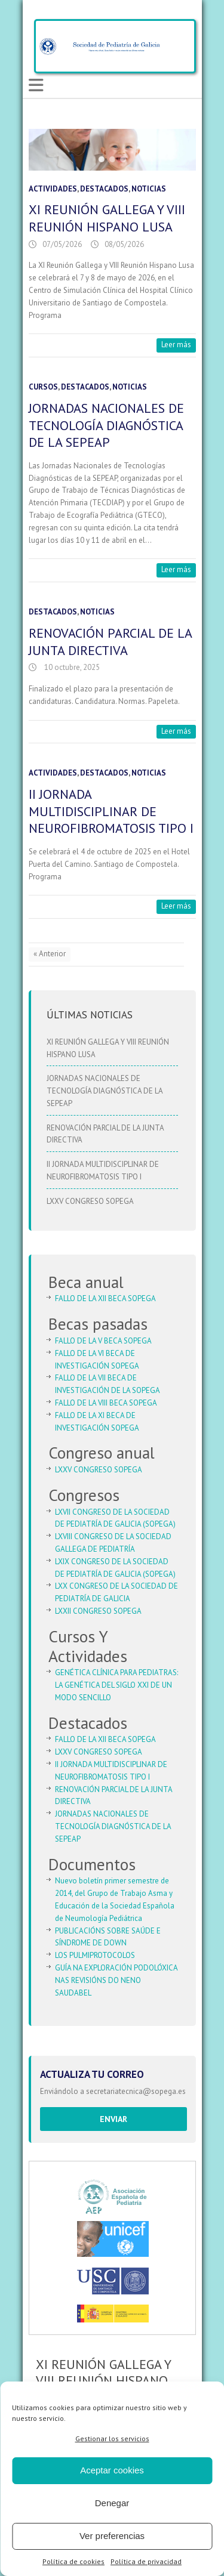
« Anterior (49, 954)
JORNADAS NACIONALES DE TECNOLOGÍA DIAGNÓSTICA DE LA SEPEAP (106, 425)
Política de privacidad (146, 2561)
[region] (112, 150)
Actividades (53, 189)
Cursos (43, 387)
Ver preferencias (112, 2536)
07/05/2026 (62, 244)
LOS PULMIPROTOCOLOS (95, 1955)
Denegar (112, 2503)
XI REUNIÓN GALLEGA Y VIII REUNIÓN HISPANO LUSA (107, 218)
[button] (102, 159)
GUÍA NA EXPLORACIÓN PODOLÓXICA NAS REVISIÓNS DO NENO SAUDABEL (116, 1980)
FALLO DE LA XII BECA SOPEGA (105, 1298)
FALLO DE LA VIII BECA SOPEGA (106, 1403)
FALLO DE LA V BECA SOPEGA (103, 1341)
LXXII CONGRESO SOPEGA (98, 1611)
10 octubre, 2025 (71, 667)
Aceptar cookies (112, 2470)
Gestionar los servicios (112, 2438)
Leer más (176, 344)
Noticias (148, 189)
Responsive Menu (36, 85)
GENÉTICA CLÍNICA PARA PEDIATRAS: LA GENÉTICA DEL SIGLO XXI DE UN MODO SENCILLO (116, 1685)
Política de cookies (73, 2561)
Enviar (113, 2119)
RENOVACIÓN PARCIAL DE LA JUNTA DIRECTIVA (110, 642)
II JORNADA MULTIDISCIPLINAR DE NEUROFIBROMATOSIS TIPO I (111, 811)
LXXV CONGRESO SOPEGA (90, 1201)
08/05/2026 (124, 244)
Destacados (104, 189)
